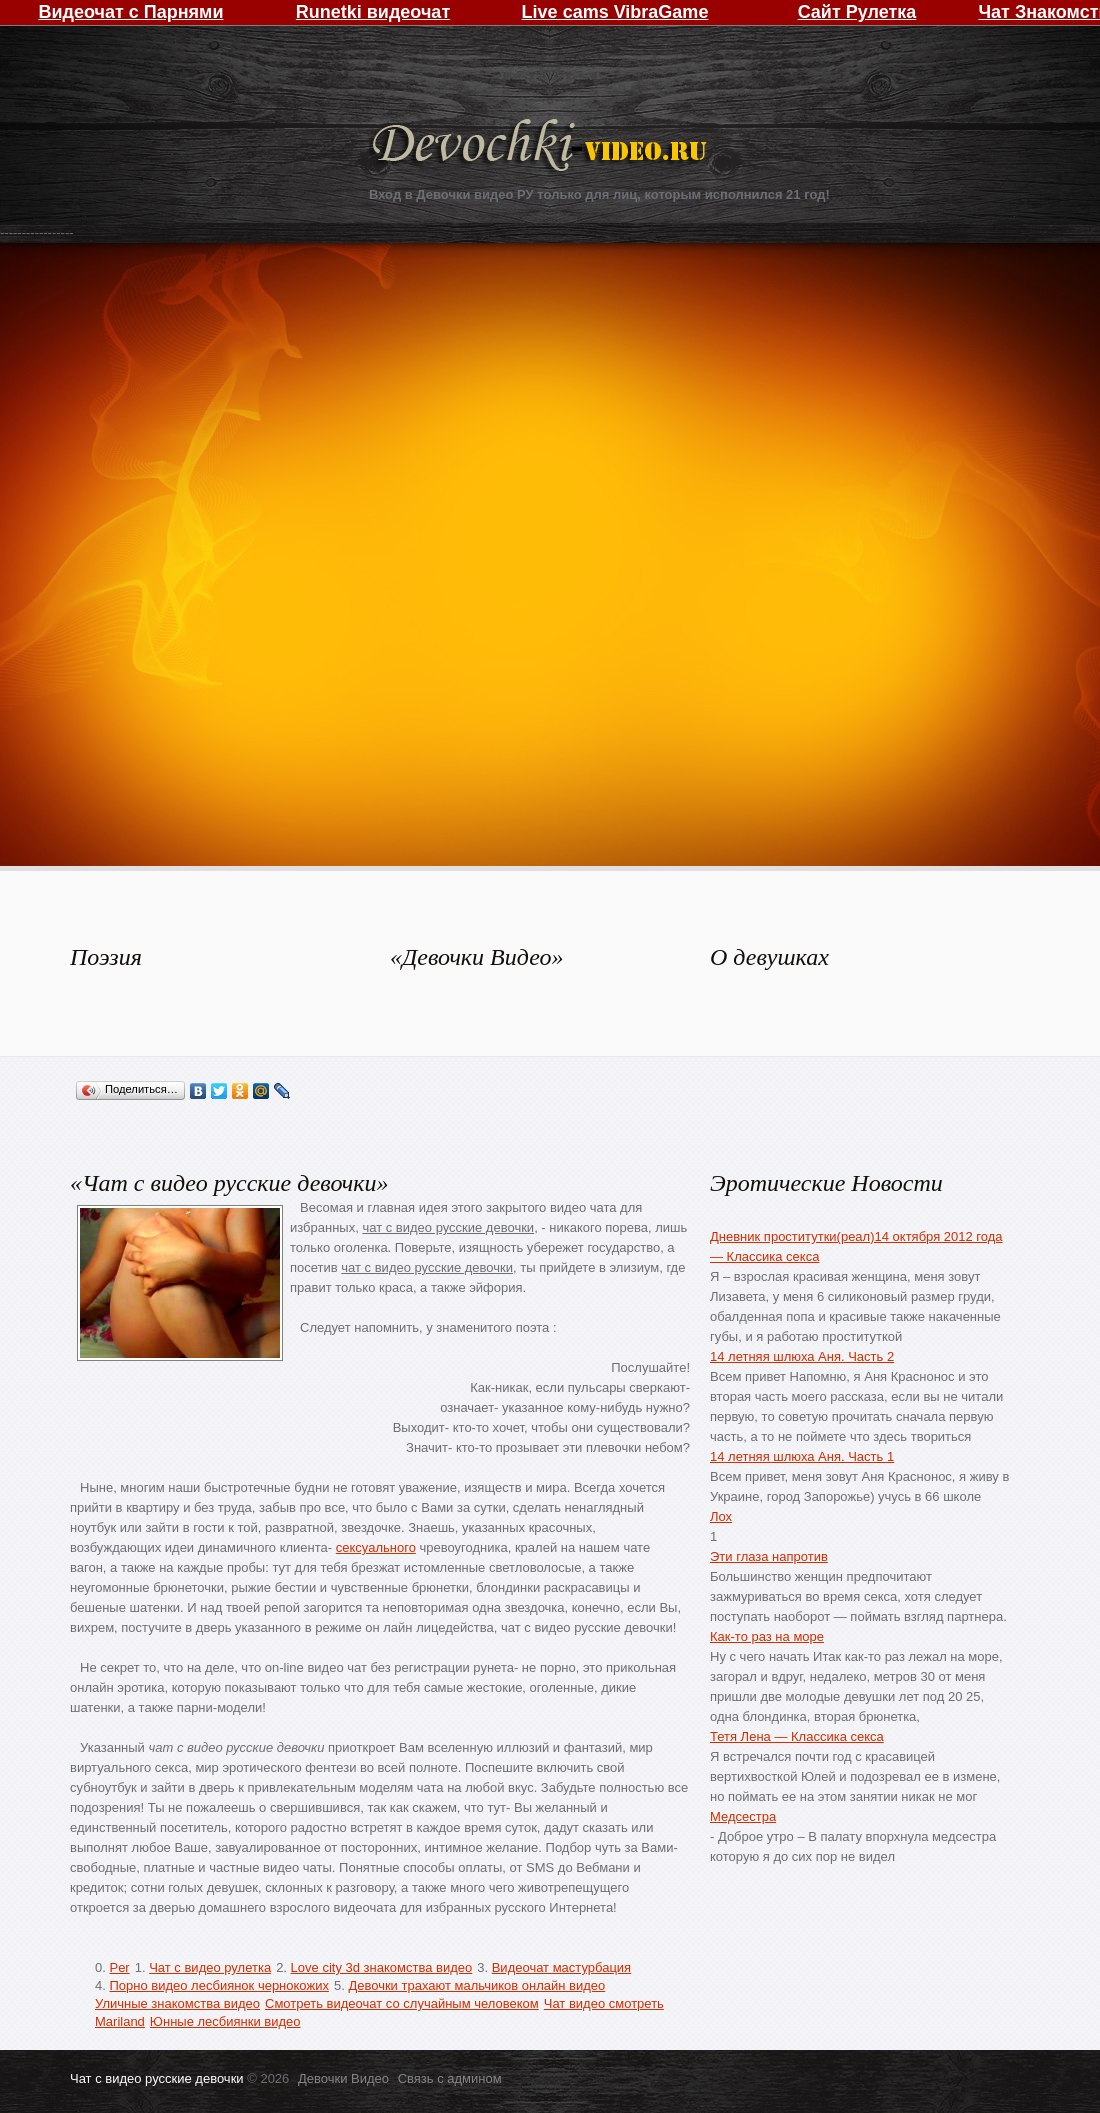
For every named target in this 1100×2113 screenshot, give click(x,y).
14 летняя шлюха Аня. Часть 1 (802, 1456)
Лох (721, 1516)
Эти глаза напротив (769, 1556)
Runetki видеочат (373, 12)
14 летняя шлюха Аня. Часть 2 (802, 1356)
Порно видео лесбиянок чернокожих (218, 1985)
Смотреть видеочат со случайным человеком (402, 2003)
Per (119, 1967)
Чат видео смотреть (604, 2003)
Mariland (120, 2021)
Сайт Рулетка (857, 12)
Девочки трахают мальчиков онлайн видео (476, 1985)
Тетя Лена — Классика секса (797, 1736)
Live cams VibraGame (615, 12)
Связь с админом (450, 2078)
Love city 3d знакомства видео (382, 1967)
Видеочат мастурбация (561, 1967)
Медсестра (743, 1816)
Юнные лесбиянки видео (225, 2021)
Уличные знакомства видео (177, 2003)
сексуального (376, 1547)
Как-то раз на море (767, 1636)
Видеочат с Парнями (130, 12)
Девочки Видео (542, 147)
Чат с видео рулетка (210, 1967)
